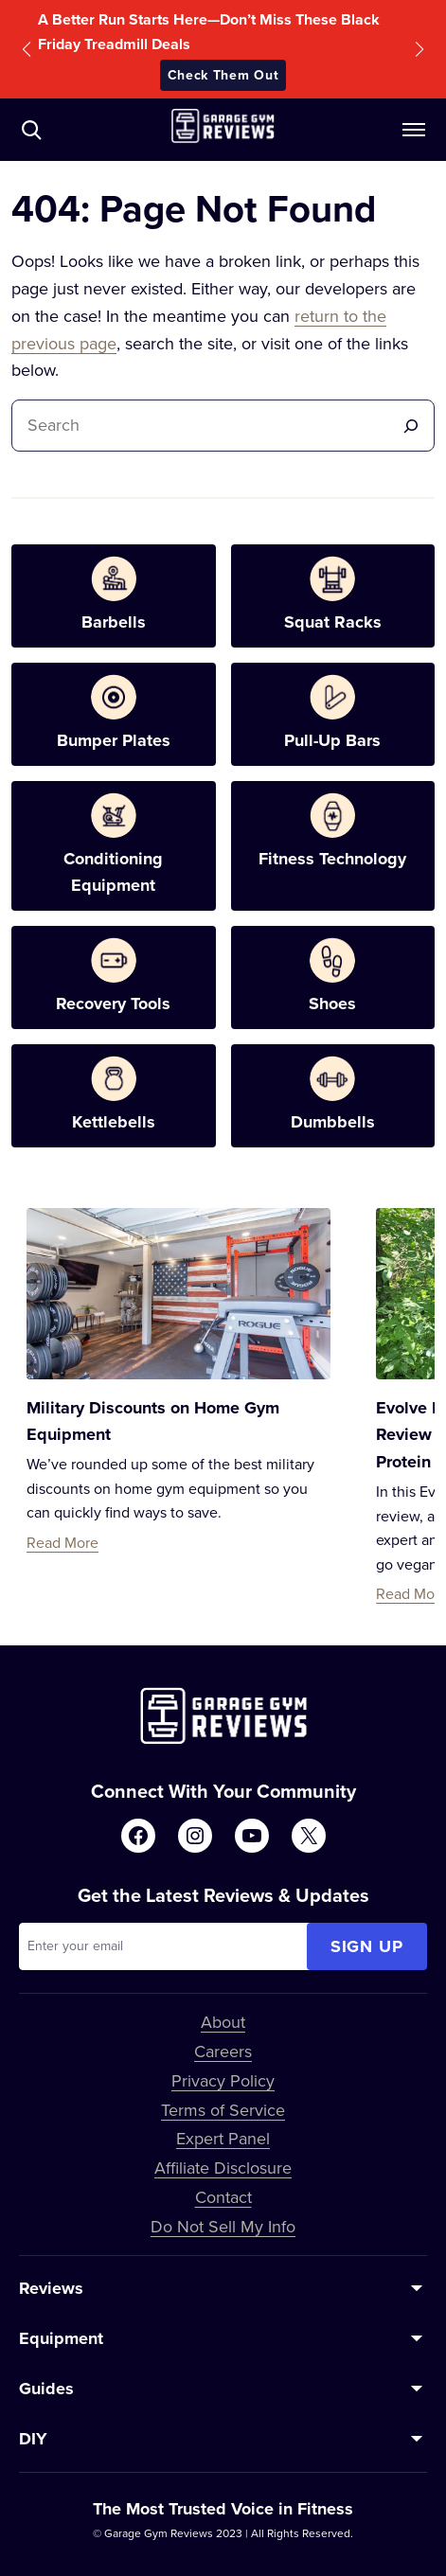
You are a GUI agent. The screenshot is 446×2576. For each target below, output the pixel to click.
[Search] (411, 425)
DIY (33, 2438)
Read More (62, 1542)
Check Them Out (223, 74)
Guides (46, 2388)
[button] (26, 49)
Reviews (51, 2288)
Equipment (61, 2338)
